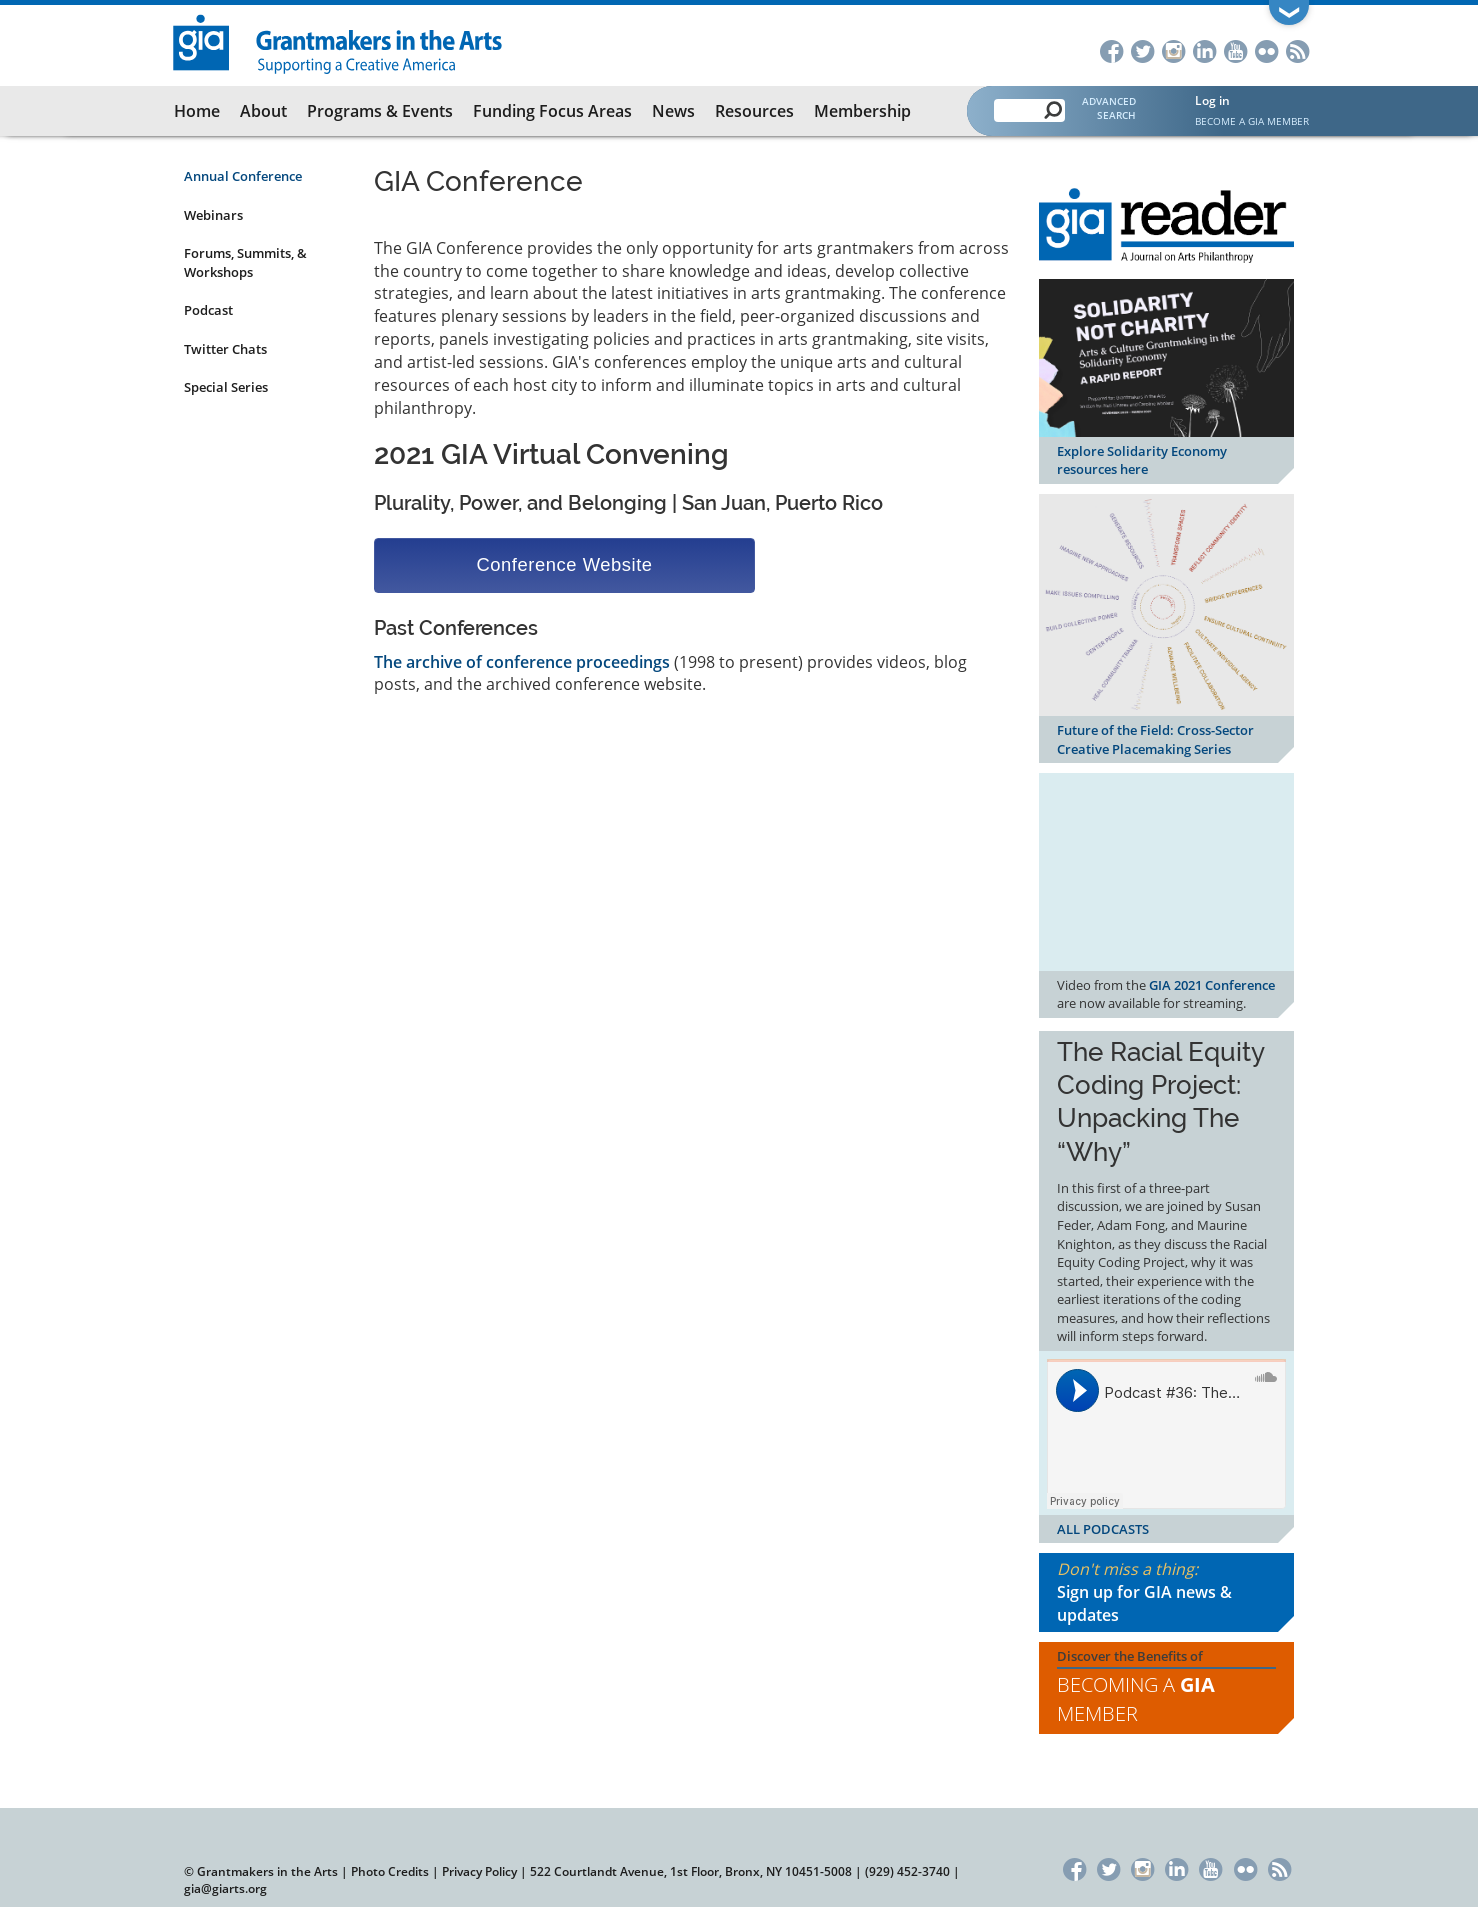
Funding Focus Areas (552, 111)
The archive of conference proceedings (522, 662)
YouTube (1235, 49)
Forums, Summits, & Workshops (245, 262)
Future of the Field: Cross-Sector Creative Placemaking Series (1155, 739)
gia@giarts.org (225, 1888)
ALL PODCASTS (1103, 1529)
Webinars (213, 215)
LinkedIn (1204, 49)
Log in (1212, 100)
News (673, 111)
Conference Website (564, 564)
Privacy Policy (479, 1871)
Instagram (1173, 49)
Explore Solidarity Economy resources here (1142, 460)
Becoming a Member (1136, 1699)
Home (197, 111)
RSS (1297, 49)
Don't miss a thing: (1166, 1592)
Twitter (1142, 49)
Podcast (208, 310)
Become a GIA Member (1252, 121)
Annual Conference (243, 176)
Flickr (1266, 49)
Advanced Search (1109, 108)
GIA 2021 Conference (1212, 985)
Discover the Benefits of (1166, 1688)
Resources (754, 111)
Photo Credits (390, 1871)
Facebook (1111, 49)
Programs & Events (380, 111)
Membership (862, 111)
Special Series (226, 387)
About (263, 111)
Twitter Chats (225, 349)
